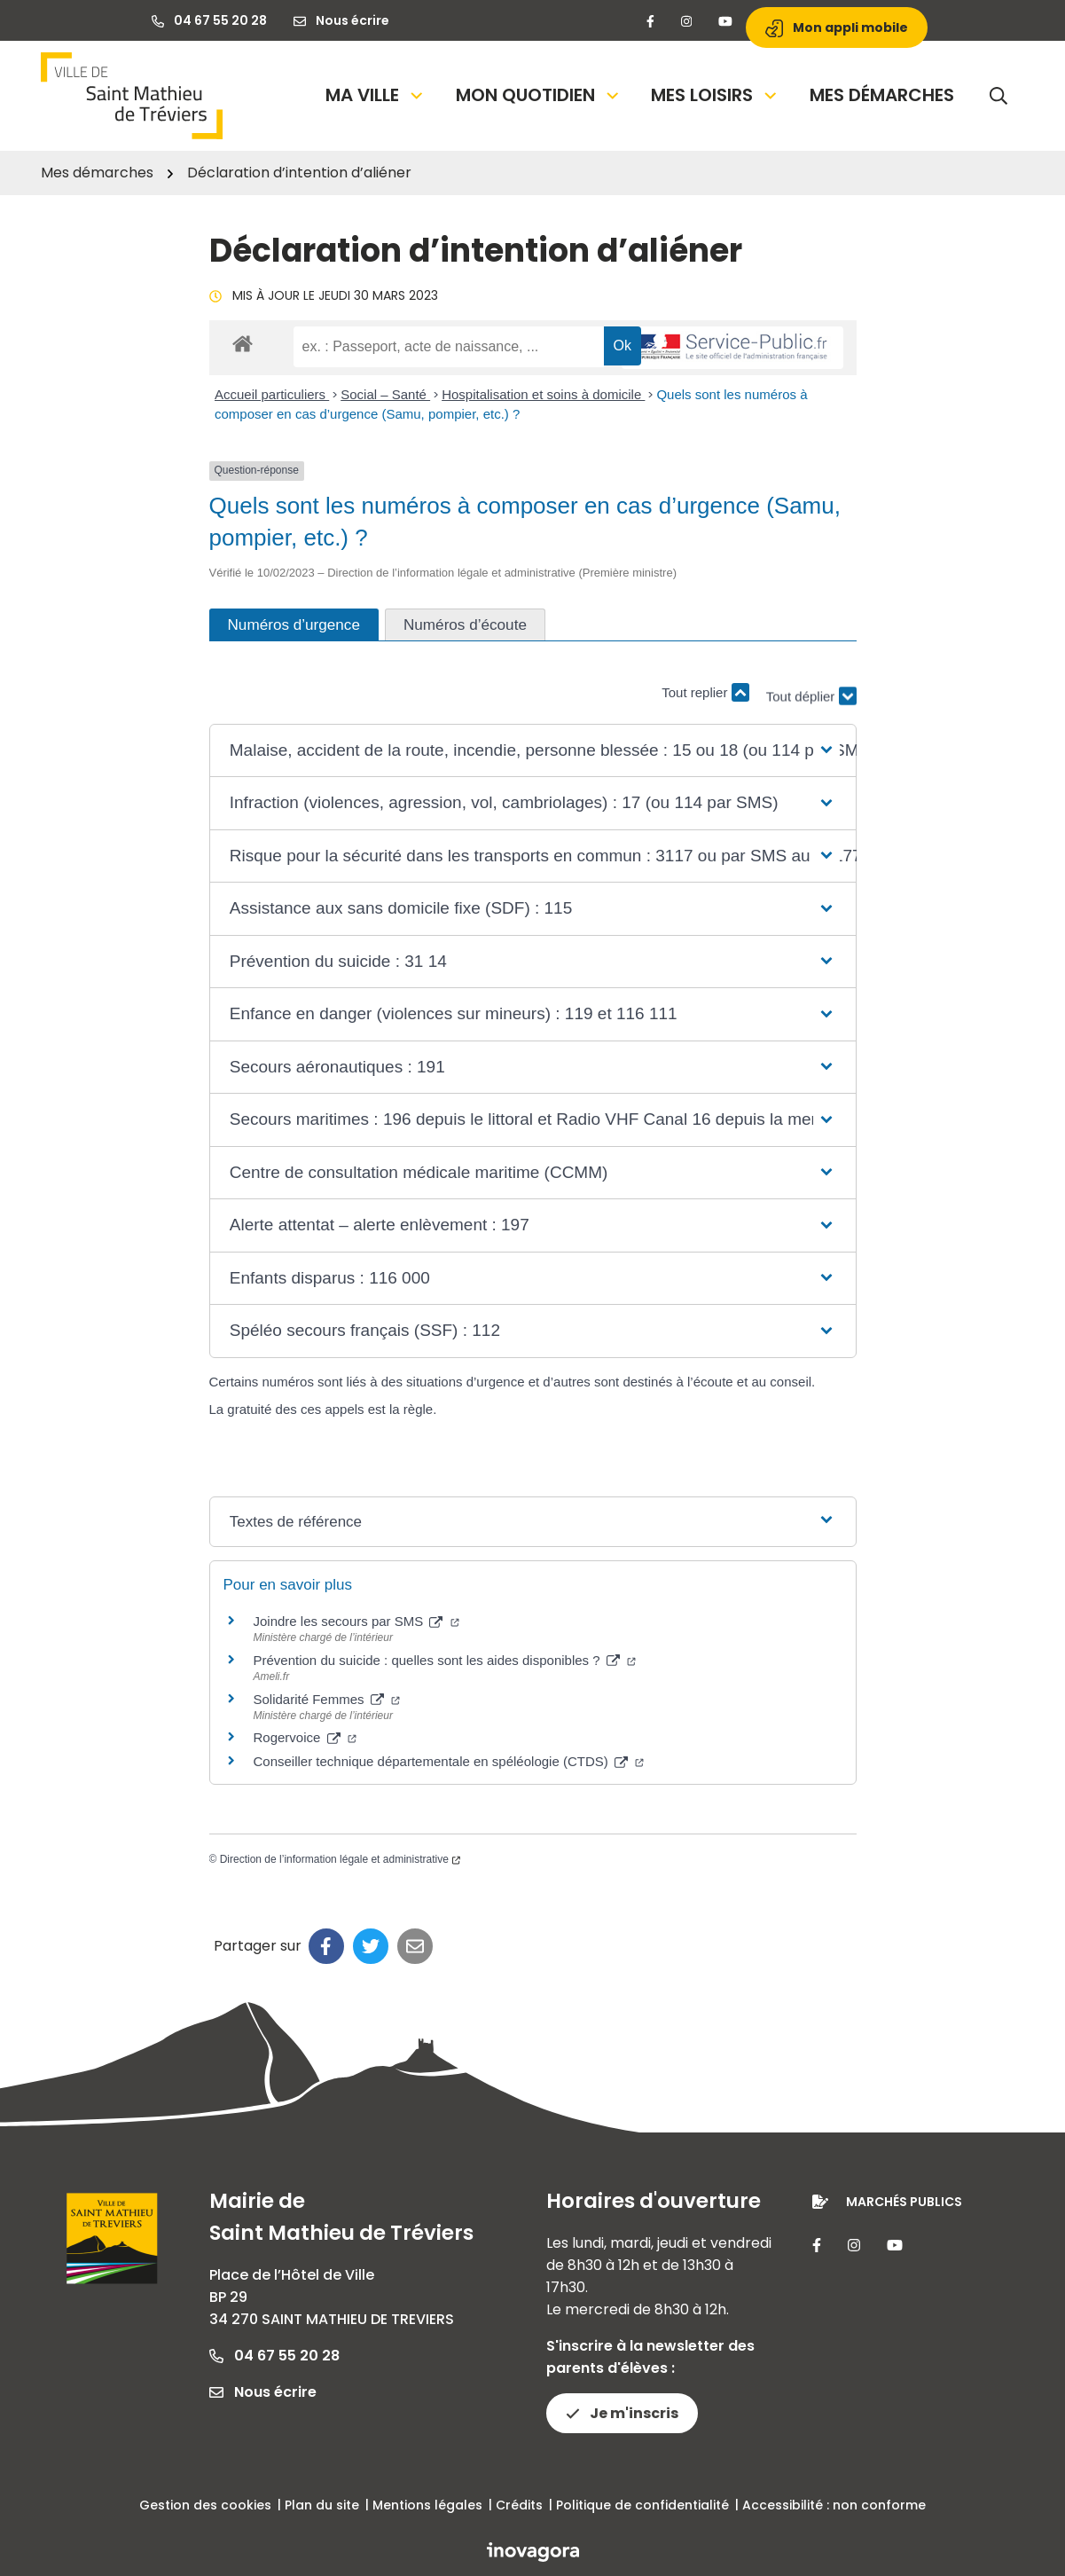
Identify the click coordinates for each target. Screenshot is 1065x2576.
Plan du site (322, 2505)
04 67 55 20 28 (274, 2355)
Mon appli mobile (836, 28)
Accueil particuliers (272, 394)
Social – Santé (385, 394)
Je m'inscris (622, 2413)
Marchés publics (904, 2202)
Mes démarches (882, 94)
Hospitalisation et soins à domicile (543, 394)
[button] (532, 751)
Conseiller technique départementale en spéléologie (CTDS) (449, 1761)
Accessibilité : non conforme (834, 2505)
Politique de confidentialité (642, 2505)
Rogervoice (305, 1737)
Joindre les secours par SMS (356, 1621)
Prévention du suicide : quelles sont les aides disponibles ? (445, 1660)
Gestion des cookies (205, 2505)
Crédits (519, 2505)
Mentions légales (427, 2505)
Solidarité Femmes (327, 1699)
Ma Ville (375, 94)
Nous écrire (263, 2392)
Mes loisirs (715, 94)
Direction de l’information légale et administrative (340, 1859)
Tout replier (705, 692)
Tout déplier (811, 701)
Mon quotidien (539, 94)
